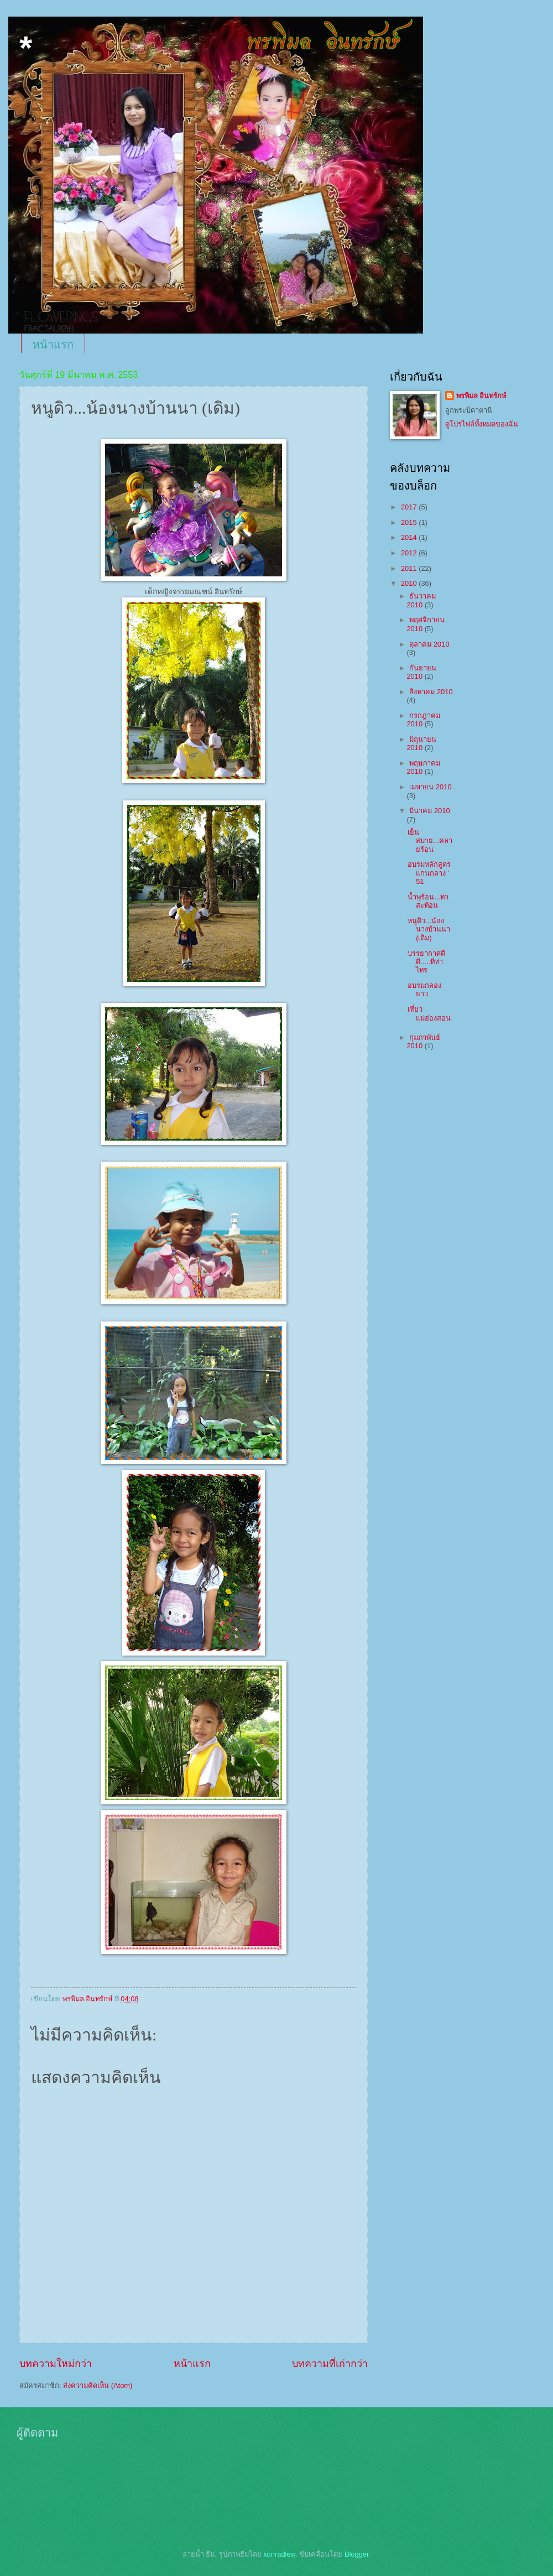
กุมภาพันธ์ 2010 (423, 1041)
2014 (410, 537)
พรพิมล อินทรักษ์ (481, 396)
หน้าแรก (53, 345)
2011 (410, 568)
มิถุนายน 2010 (421, 743)
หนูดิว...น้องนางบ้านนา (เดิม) (429, 929)
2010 (410, 583)
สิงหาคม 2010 (430, 692)
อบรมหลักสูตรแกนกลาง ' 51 (429, 873)
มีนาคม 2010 (429, 810)
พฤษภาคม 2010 (423, 767)
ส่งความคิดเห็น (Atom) (97, 2385)
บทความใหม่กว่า (55, 2363)
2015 (410, 522)
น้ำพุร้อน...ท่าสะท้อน (428, 901)
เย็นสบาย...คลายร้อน (430, 841)
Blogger (357, 2554)
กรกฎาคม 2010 (423, 719)
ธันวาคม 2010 (421, 600)
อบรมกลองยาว (424, 989)
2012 (410, 553)
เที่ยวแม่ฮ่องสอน (429, 1013)
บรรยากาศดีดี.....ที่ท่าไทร (426, 962)
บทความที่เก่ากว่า (330, 2363)
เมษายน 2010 (430, 787)
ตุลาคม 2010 (429, 644)
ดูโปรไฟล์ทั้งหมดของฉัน (481, 424)
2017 (410, 507)
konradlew (279, 2554)
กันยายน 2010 (421, 672)
